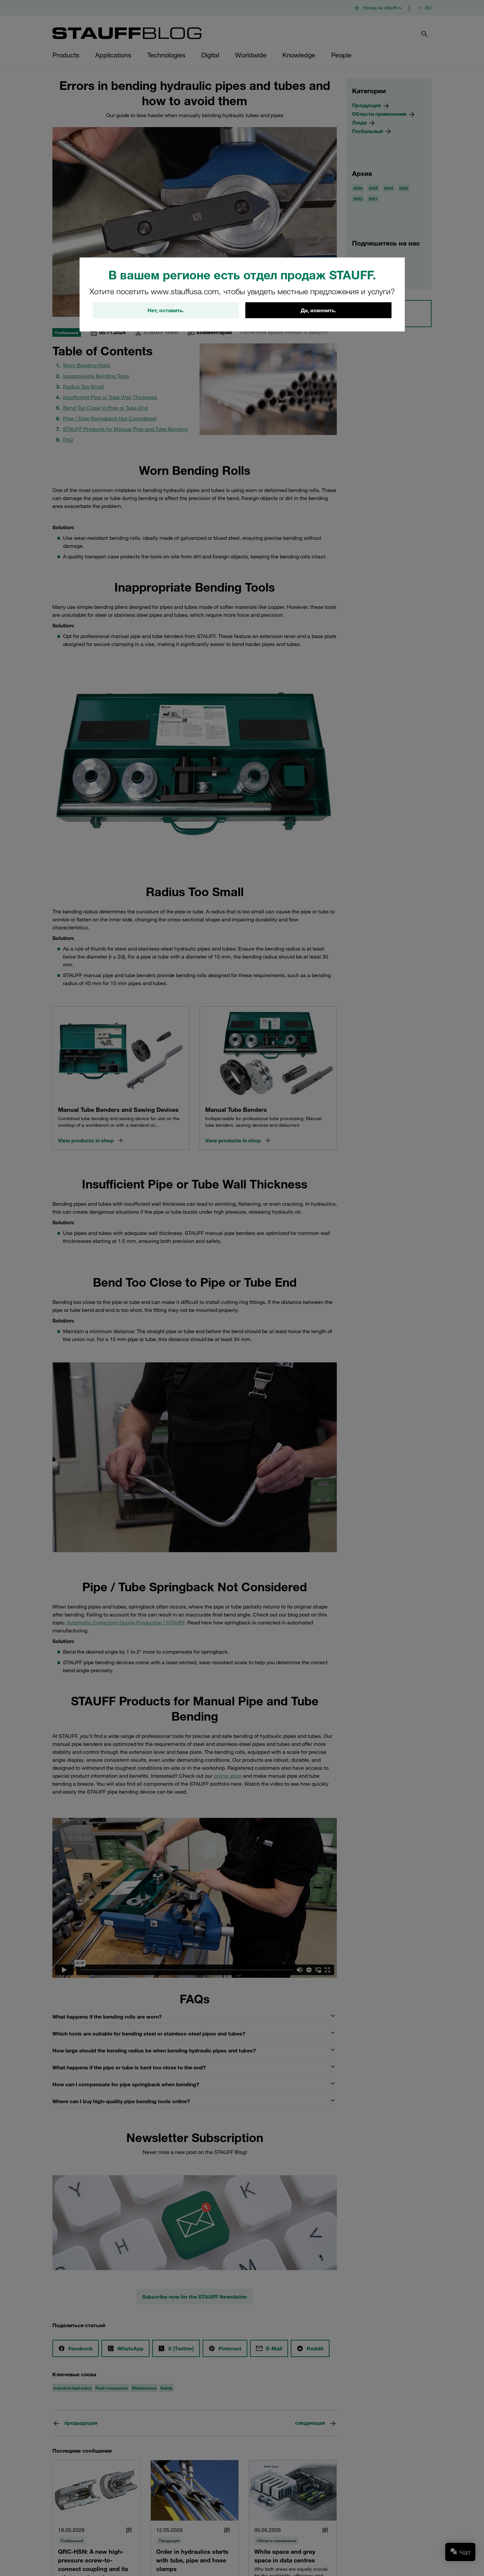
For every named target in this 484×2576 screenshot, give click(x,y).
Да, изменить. (318, 310)
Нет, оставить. (166, 310)
